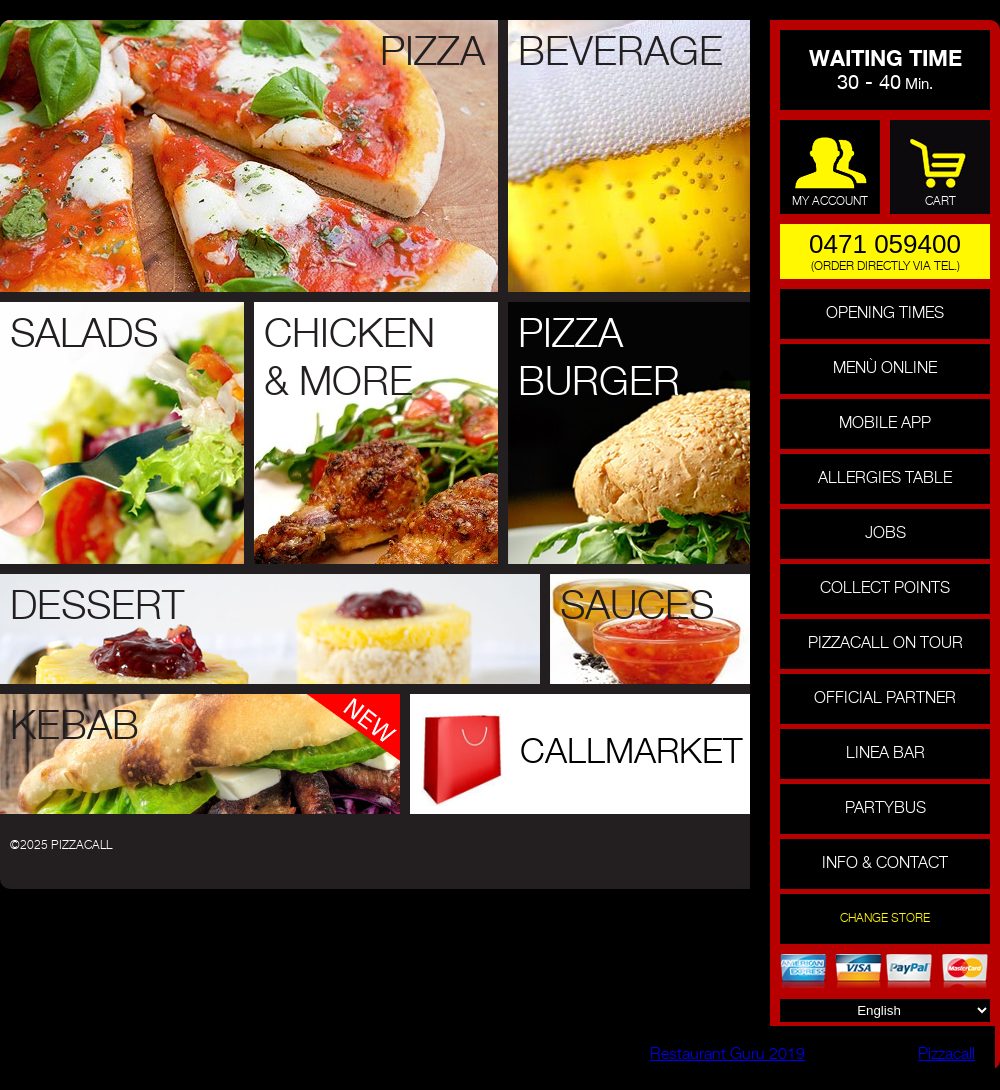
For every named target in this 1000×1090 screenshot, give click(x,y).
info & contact (885, 864)
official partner (885, 699)
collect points (885, 589)
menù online (885, 369)
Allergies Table (885, 479)
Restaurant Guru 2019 (727, 1055)
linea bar (885, 754)
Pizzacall (946, 1055)
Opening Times (885, 314)
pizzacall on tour (885, 644)
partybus (885, 809)
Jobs (885, 534)
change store (885, 919)
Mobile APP (885, 424)
